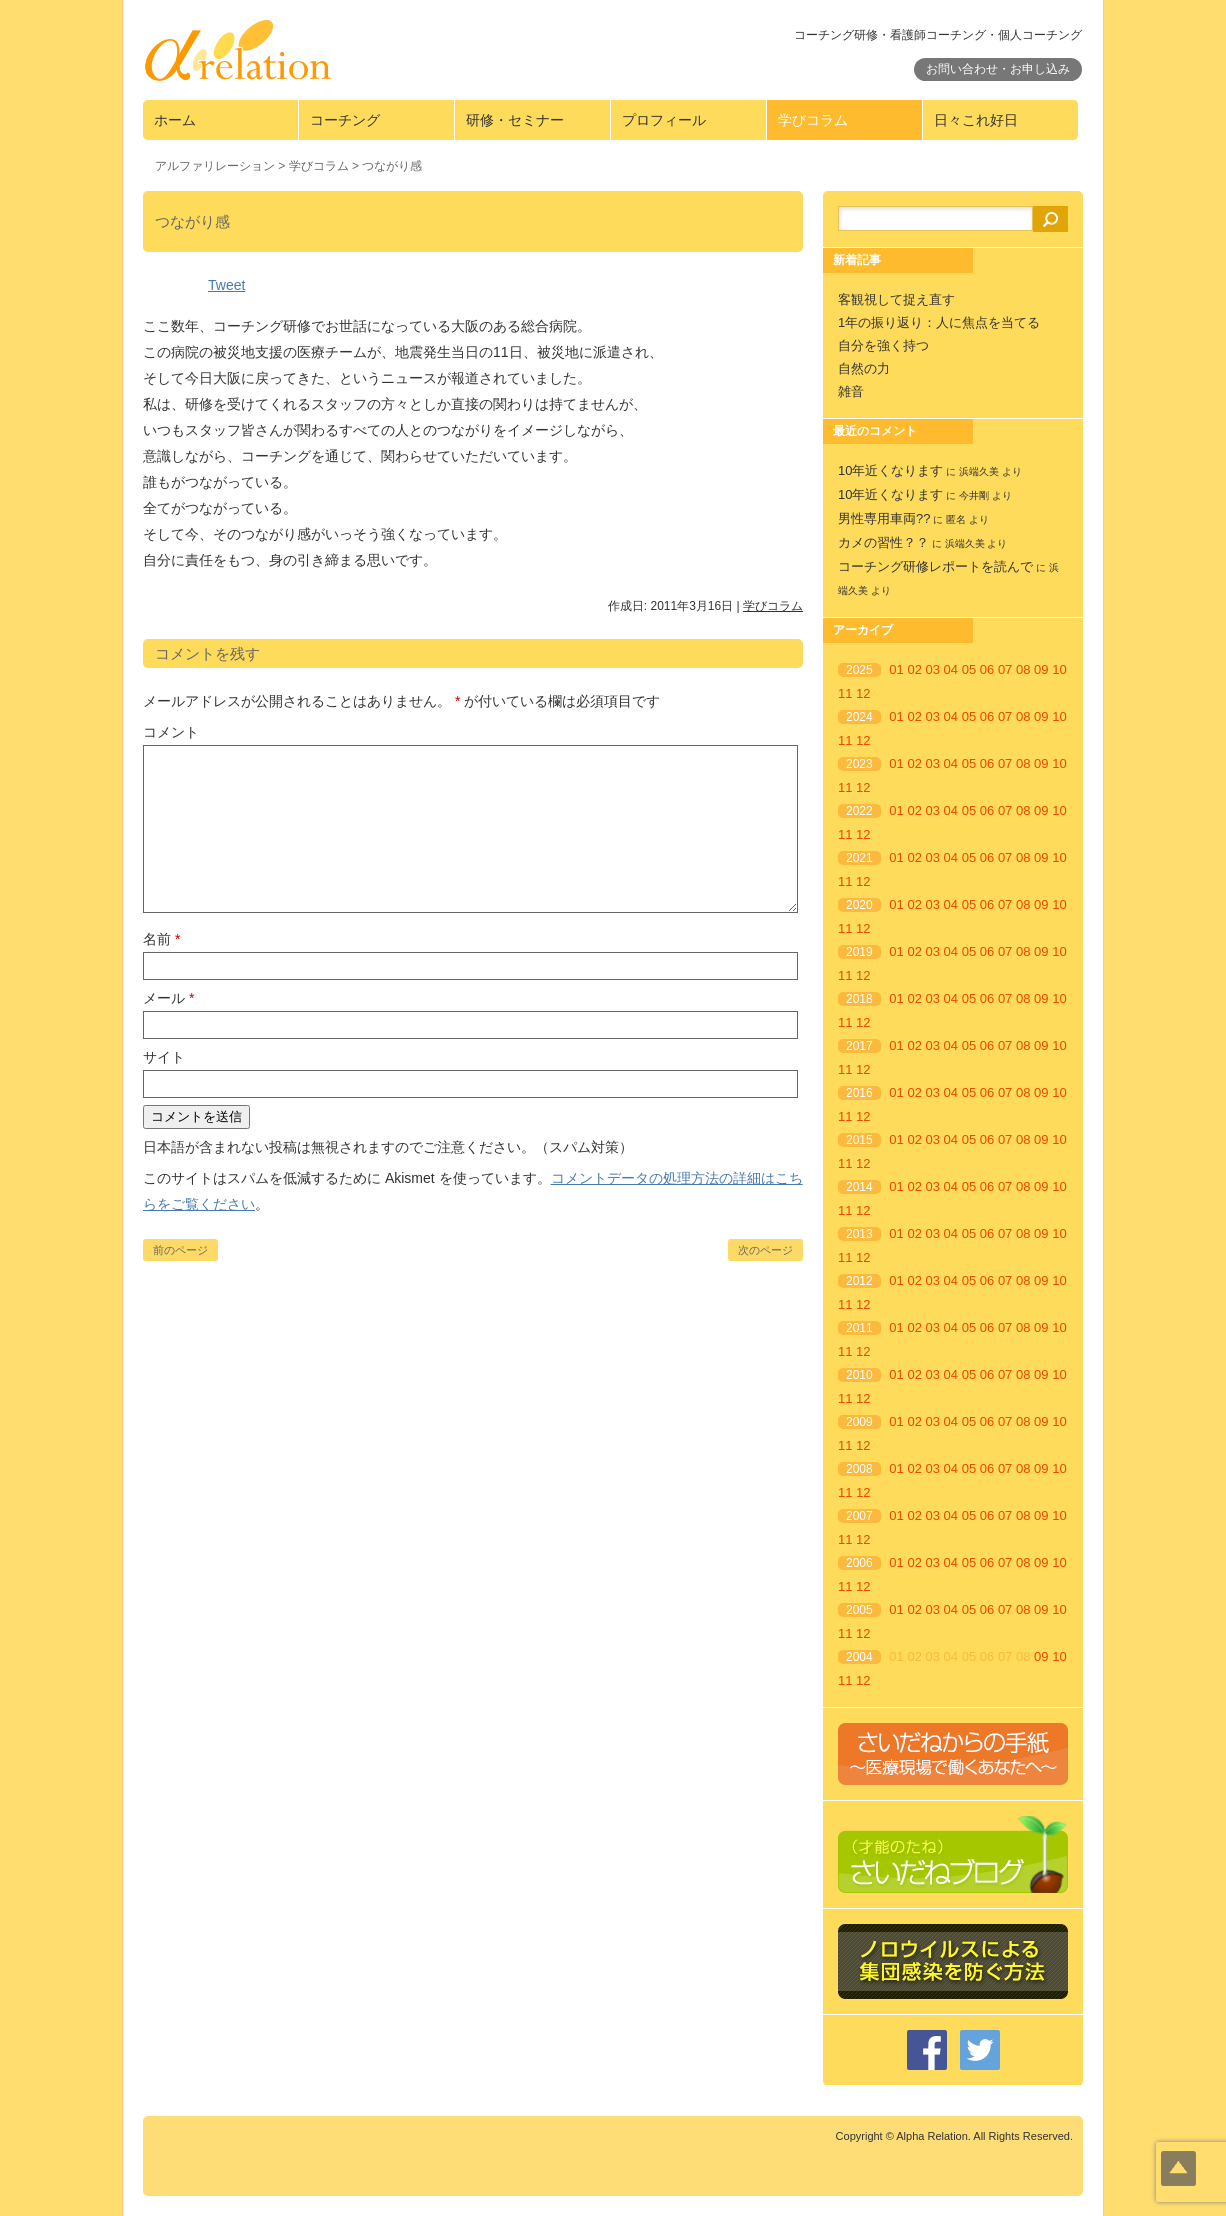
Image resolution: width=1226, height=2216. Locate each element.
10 (1059, 669)
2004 (859, 1657)
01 (896, 669)
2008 (859, 1469)
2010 (859, 1375)
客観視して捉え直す (896, 299)
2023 (859, 764)
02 (914, 669)
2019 (859, 952)
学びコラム (813, 120)
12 (863, 693)
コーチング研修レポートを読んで (935, 566)
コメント (171, 732)
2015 (859, 1140)
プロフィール (664, 120)
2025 (859, 670)
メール (168, 998)
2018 (859, 999)
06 (987, 669)
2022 (859, 811)
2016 (859, 1093)
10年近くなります (890, 470)
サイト (164, 1057)
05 (969, 669)
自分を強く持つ (883, 345)
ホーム (175, 120)
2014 (859, 1187)
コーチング (345, 120)
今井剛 (974, 495)
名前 (161, 939)
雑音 (851, 391)
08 (1023, 669)
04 (951, 669)
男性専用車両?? (884, 518)
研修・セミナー (515, 120)
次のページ (765, 1250)
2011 (859, 1328)
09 (1041, 669)
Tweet (226, 285)
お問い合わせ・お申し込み (998, 69)
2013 (859, 1234)
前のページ (180, 1250)
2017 (859, 1046)
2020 (859, 905)
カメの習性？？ (883, 542)
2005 (859, 1610)
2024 (859, 717)
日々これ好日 (976, 120)
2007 (859, 1516)
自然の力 (864, 368)
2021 (859, 858)
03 (933, 669)
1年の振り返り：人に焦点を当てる (939, 322)
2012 (859, 1281)
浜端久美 (979, 471)
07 (1005, 669)
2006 (859, 1563)
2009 (859, 1422)
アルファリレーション (215, 166)
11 (845, 693)
